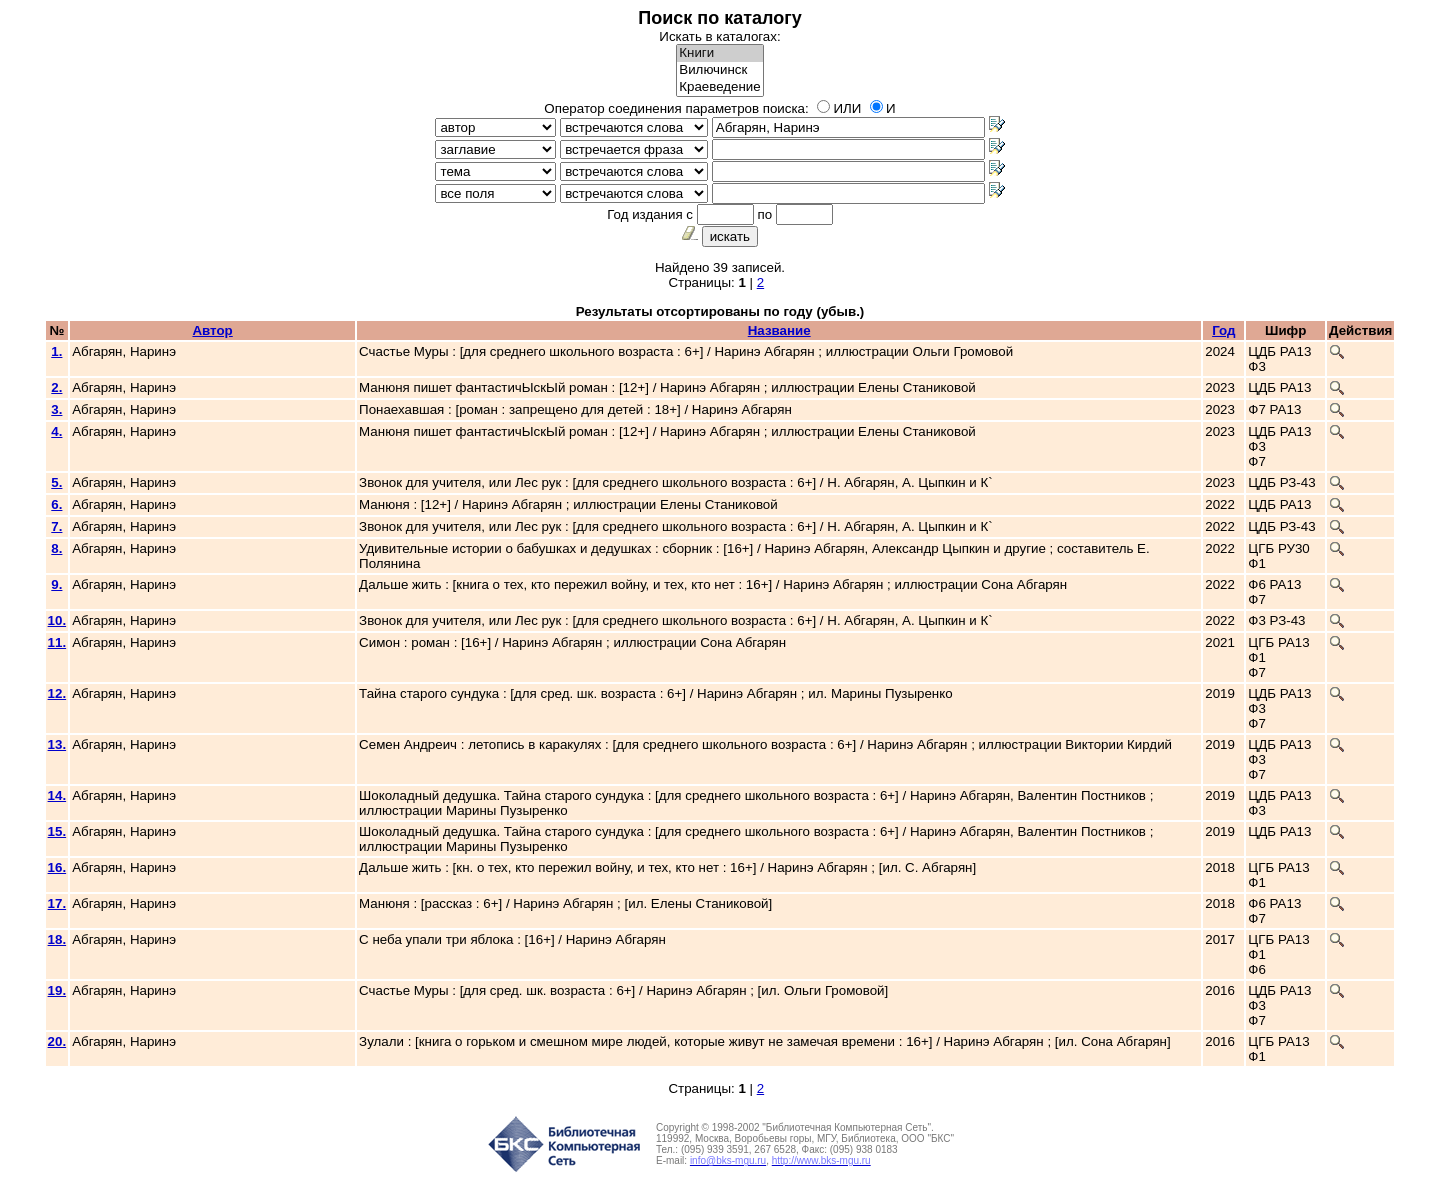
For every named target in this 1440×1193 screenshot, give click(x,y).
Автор (212, 330)
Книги (719, 53)
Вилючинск (719, 70)
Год (1223, 330)
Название (779, 330)
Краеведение (719, 87)
